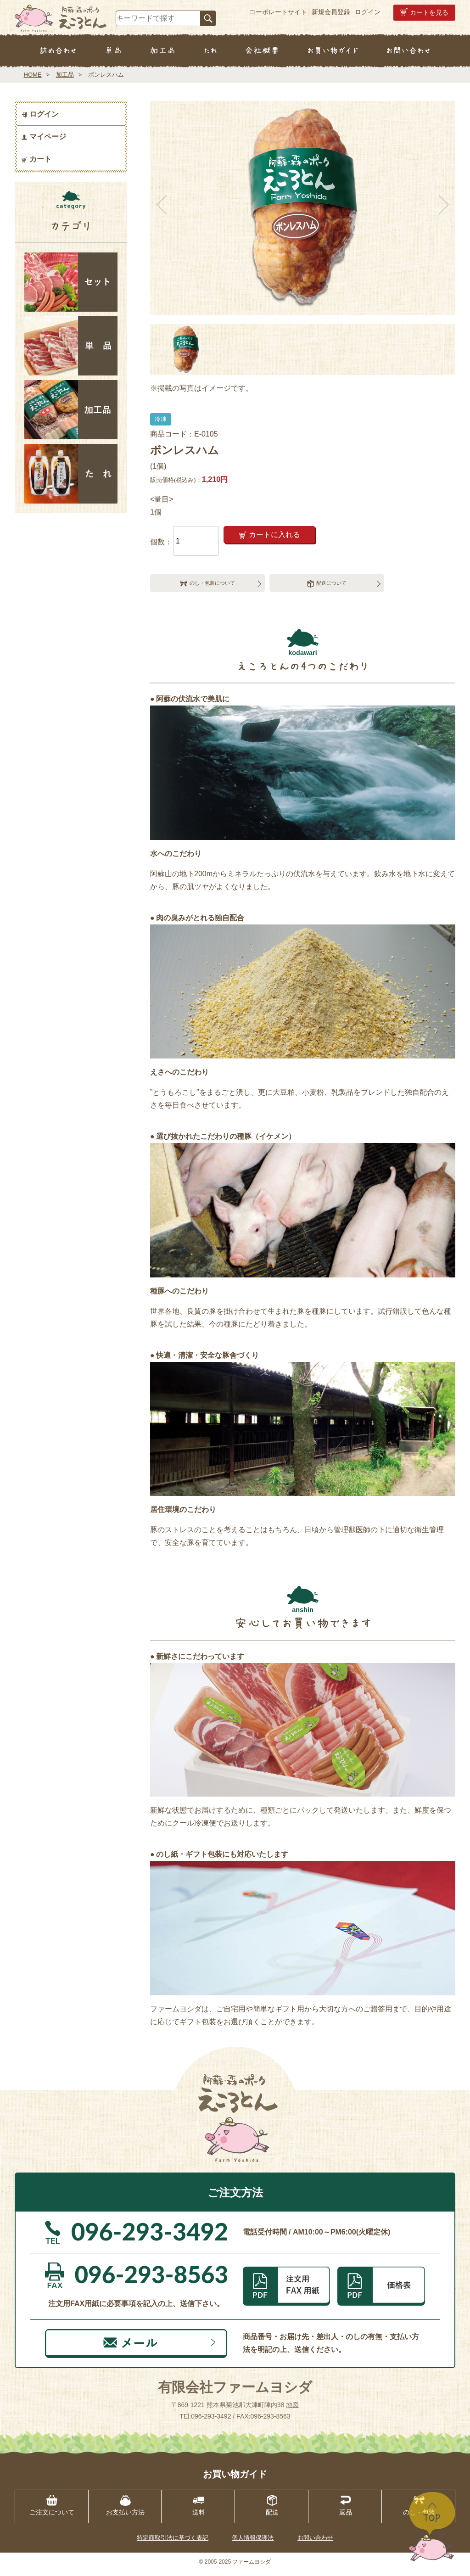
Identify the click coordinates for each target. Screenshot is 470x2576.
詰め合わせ (58, 50)
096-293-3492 (211, 2420)
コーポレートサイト (278, 12)
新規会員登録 (331, 12)
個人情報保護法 (253, 2541)
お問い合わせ (408, 50)
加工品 (163, 50)
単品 (113, 50)
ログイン (367, 12)
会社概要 (262, 50)
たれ (210, 50)
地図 (292, 2409)
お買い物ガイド (332, 50)
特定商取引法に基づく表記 (172, 2541)
